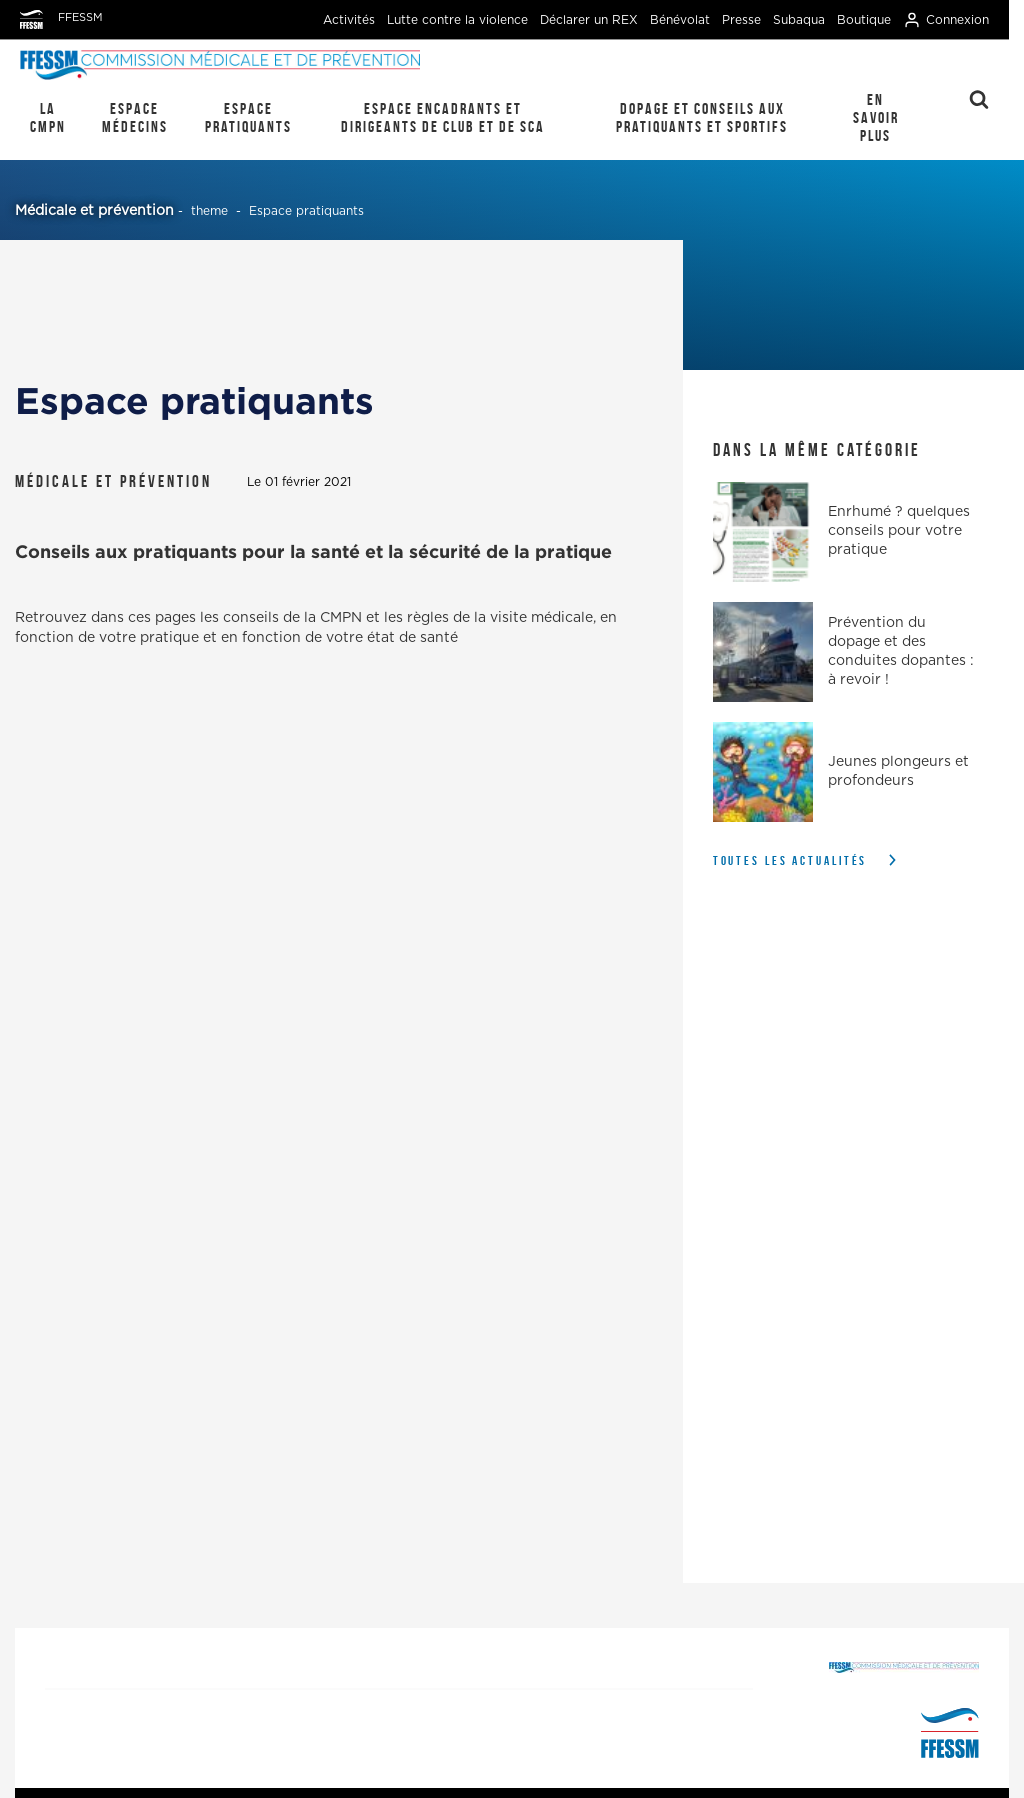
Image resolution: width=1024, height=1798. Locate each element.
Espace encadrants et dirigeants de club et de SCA (443, 117)
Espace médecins (135, 117)
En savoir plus (876, 117)
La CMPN (48, 117)
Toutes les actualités (790, 860)
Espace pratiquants (248, 117)
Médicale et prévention (94, 211)
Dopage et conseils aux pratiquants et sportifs (702, 117)
